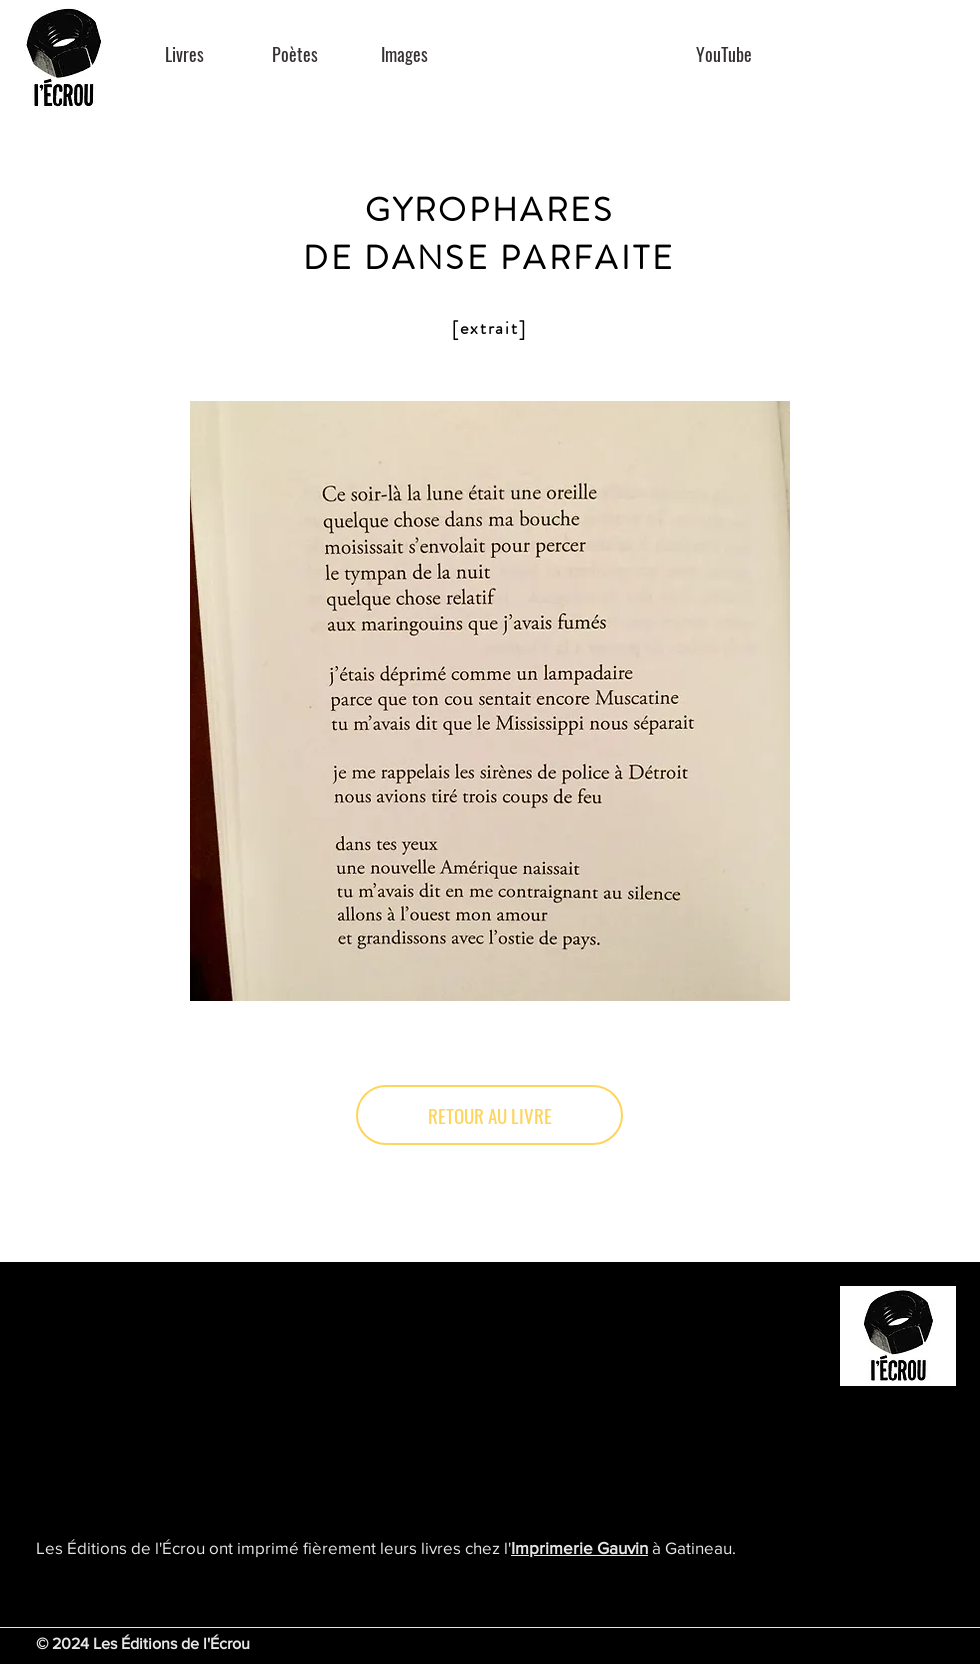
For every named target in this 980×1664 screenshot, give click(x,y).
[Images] (404, 54)
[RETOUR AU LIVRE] (489, 1115)
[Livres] (184, 54)
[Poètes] (294, 54)
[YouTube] (723, 54)
